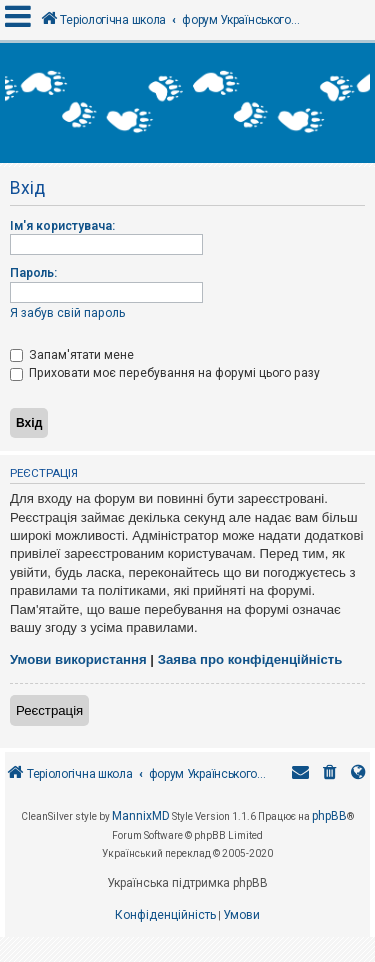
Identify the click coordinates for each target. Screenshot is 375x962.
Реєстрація (49, 710)
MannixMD (141, 816)
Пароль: (33, 273)
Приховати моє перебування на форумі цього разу (165, 373)
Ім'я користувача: (62, 226)
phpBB (329, 816)
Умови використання (78, 659)
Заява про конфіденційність (250, 659)
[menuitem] (330, 774)
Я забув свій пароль (67, 313)
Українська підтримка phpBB (187, 883)
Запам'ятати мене (72, 355)
